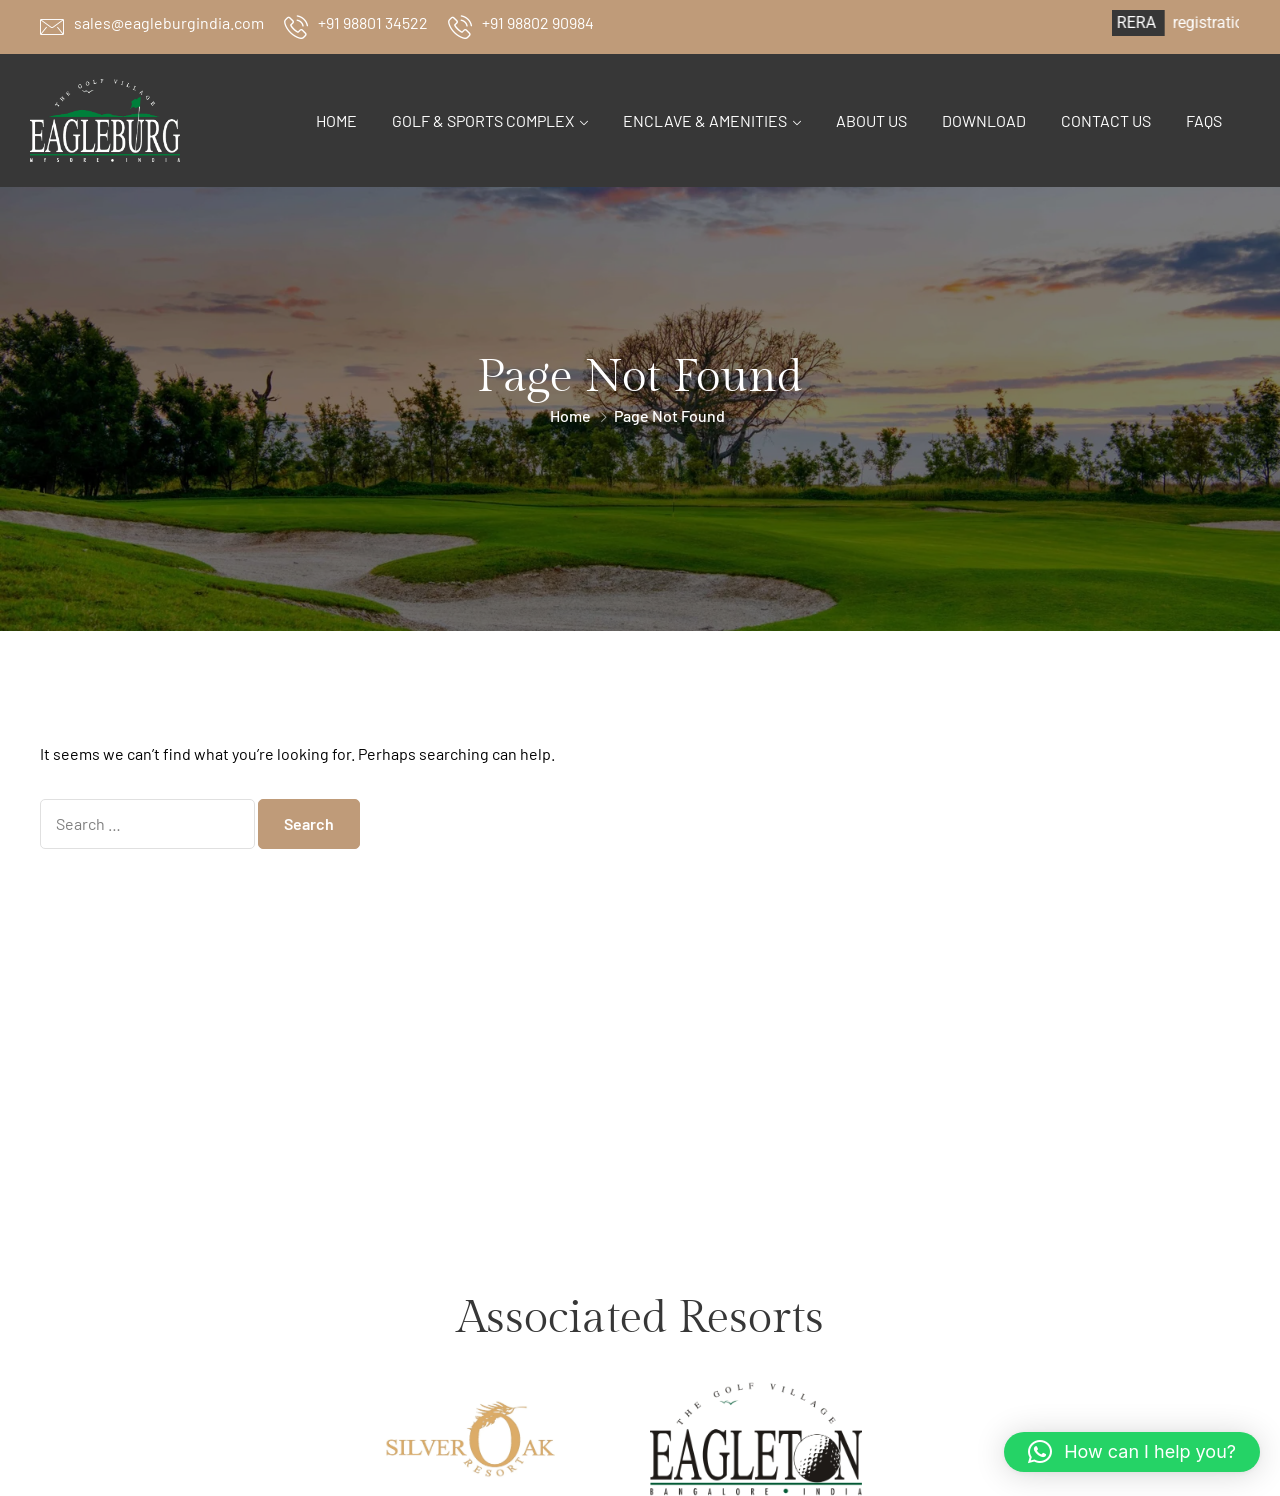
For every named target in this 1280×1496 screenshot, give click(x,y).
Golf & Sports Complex (483, 120)
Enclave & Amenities (705, 120)
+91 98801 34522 (373, 22)
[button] (1132, 1452)
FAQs (1204, 120)
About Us (871, 120)
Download (984, 120)
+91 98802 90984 (538, 22)
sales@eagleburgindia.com (169, 22)
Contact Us (1106, 120)
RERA (1161, 22)
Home (336, 120)
